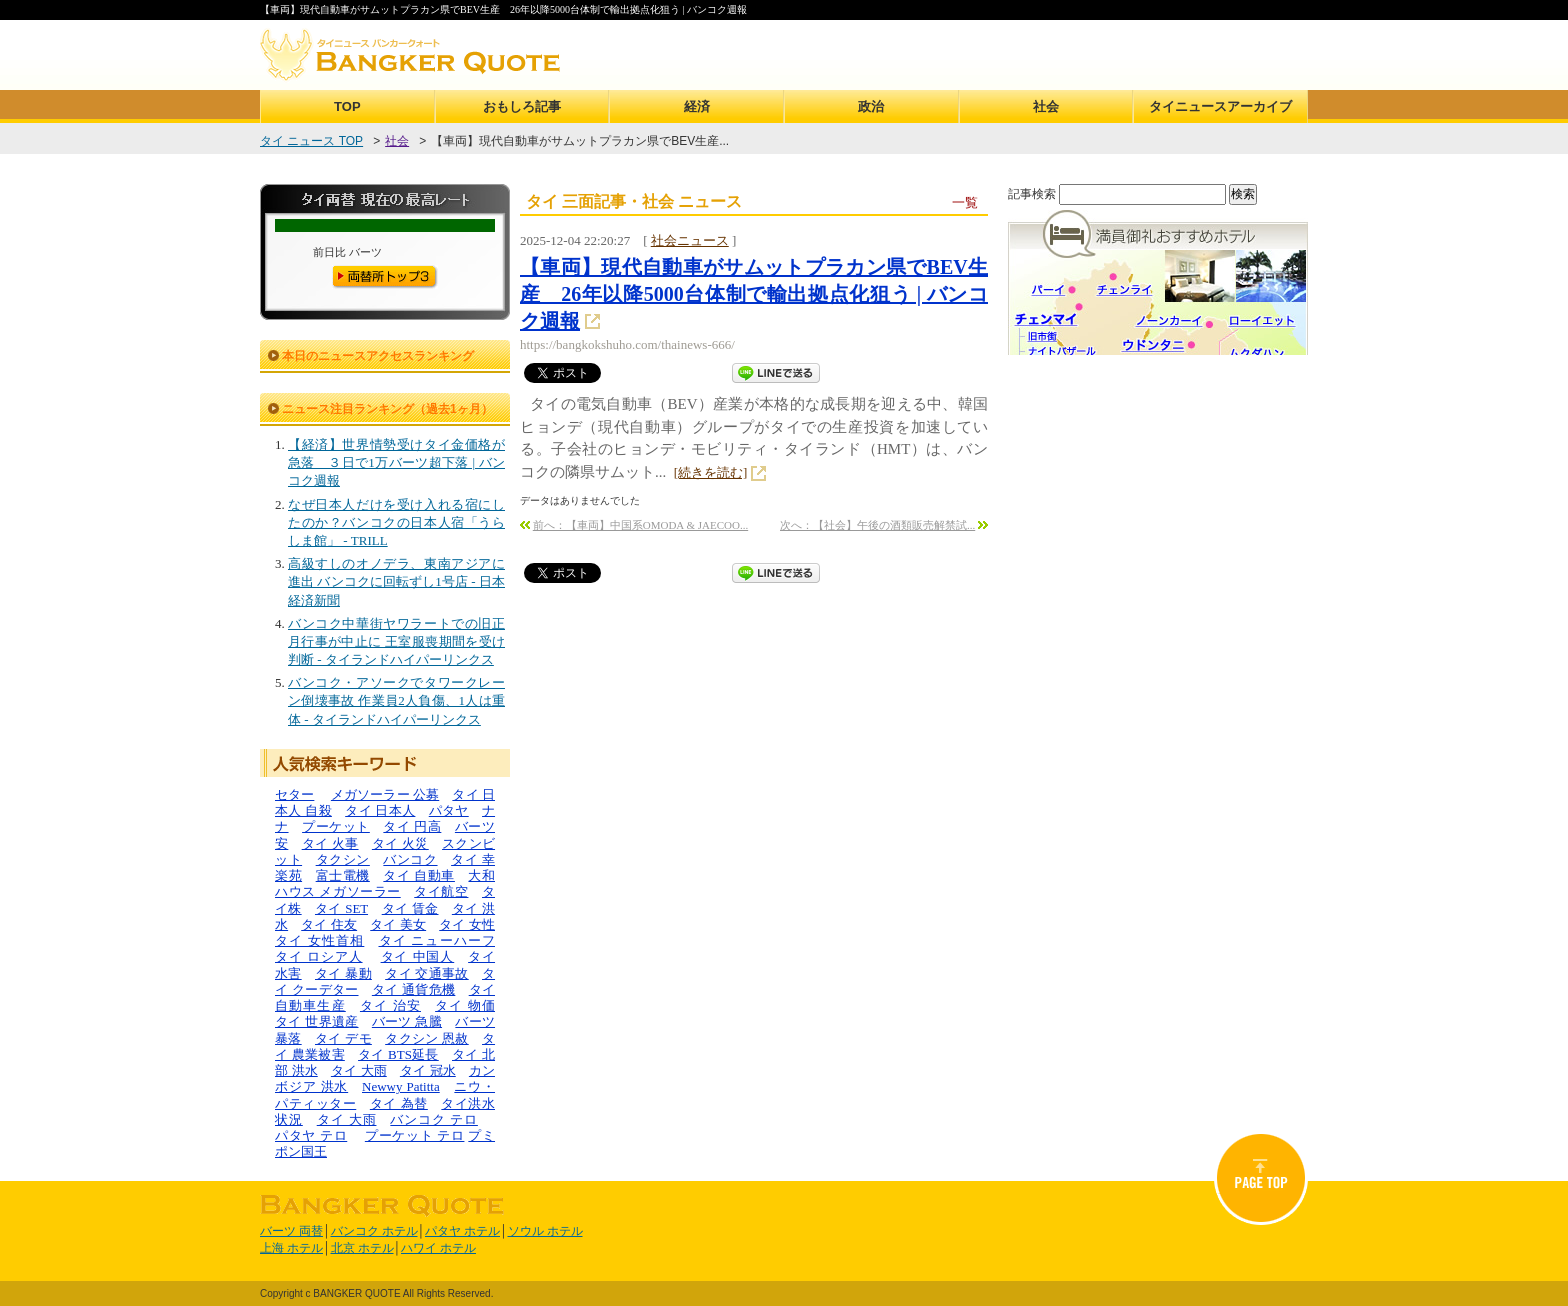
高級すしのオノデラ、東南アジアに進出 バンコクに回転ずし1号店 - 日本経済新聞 (396, 581)
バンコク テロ (434, 1119)
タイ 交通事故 (427, 973)
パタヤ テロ (311, 1135)
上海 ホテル (291, 1248)
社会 (1046, 106)
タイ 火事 (330, 843)
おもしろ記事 (522, 106)
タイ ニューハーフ (437, 940)
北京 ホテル (362, 1248)
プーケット (336, 826)
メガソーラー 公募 (385, 794)
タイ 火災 (400, 843)
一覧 (965, 202)
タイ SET (341, 908)
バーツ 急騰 (407, 1021)
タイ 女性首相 (319, 940)
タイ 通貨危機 (414, 989)
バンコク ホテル (374, 1231)
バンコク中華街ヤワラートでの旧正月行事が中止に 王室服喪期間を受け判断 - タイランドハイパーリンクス (396, 641)
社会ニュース (690, 240)
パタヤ (449, 810)
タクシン (343, 859)
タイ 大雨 (359, 1070)
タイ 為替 (399, 1103)
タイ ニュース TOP (311, 141)
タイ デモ (343, 1038)
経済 (697, 106)
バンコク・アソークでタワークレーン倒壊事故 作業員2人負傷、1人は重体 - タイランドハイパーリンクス (396, 700)
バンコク (410, 859)
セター (294, 794)
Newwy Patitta (401, 1086)
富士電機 (343, 875)
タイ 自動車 (419, 875)
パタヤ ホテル (462, 1231)
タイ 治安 (390, 1005)
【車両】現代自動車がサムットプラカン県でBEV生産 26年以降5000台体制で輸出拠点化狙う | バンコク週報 (754, 294)
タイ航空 (441, 891)
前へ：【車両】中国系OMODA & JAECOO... (640, 525)
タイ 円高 (412, 826)
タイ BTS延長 (398, 1054)
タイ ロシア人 (319, 956)
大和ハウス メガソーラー (385, 883)
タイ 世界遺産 (317, 1021)
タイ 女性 (467, 924)
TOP (347, 106)
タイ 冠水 (428, 1070)
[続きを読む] (711, 472)
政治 (871, 106)
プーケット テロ (415, 1135)
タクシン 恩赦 (427, 1038)
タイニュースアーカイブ (1220, 106)
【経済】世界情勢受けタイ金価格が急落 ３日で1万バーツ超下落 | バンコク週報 (396, 462)
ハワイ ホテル (438, 1248)
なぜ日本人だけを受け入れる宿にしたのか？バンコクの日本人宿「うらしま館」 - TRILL (396, 522)
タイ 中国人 (418, 956)
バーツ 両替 (291, 1231)
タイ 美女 (398, 924)
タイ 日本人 (380, 810)
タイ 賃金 (410, 908)
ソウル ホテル (545, 1231)
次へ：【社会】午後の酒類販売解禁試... (877, 525)
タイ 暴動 (343, 973)
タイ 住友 (329, 924)
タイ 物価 (465, 1005)
